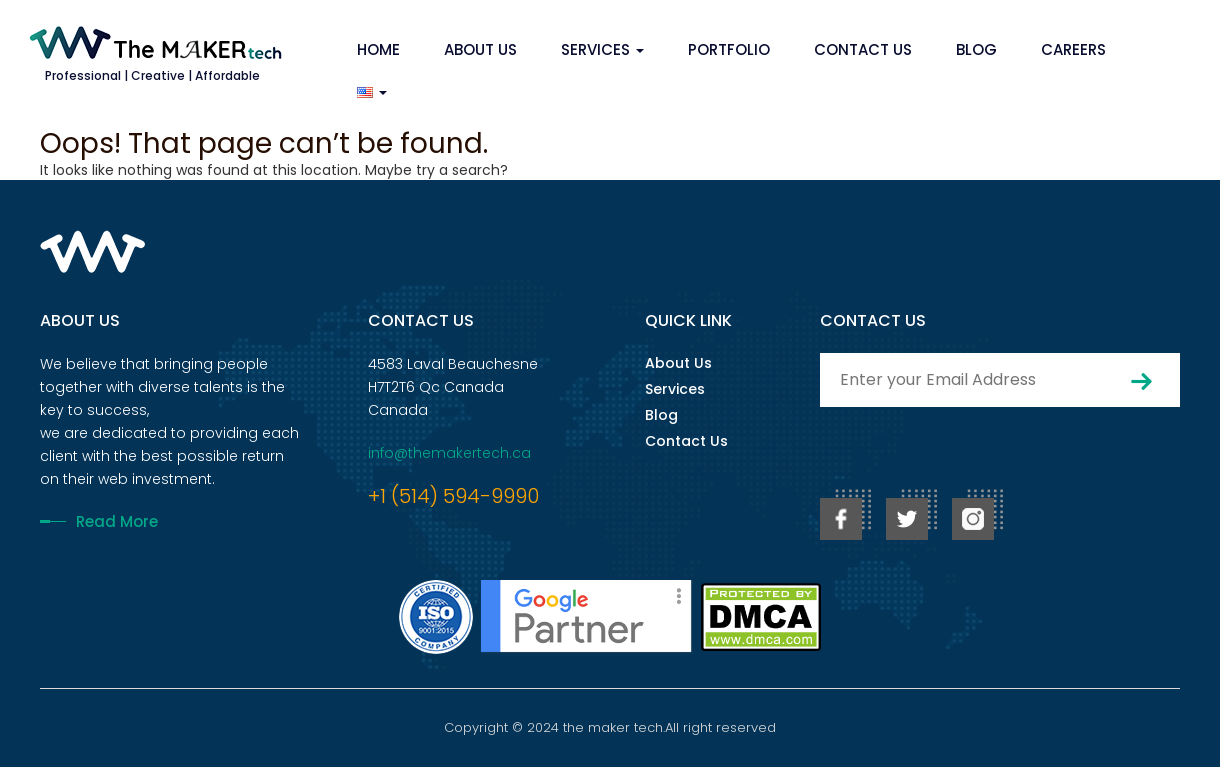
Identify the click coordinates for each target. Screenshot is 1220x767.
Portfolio (729, 49)
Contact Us (863, 49)
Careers (1073, 49)
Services (602, 49)
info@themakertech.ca (449, 453)
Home (378, 49)
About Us (480, 49)
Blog (976, 49)
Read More (117, 521)
